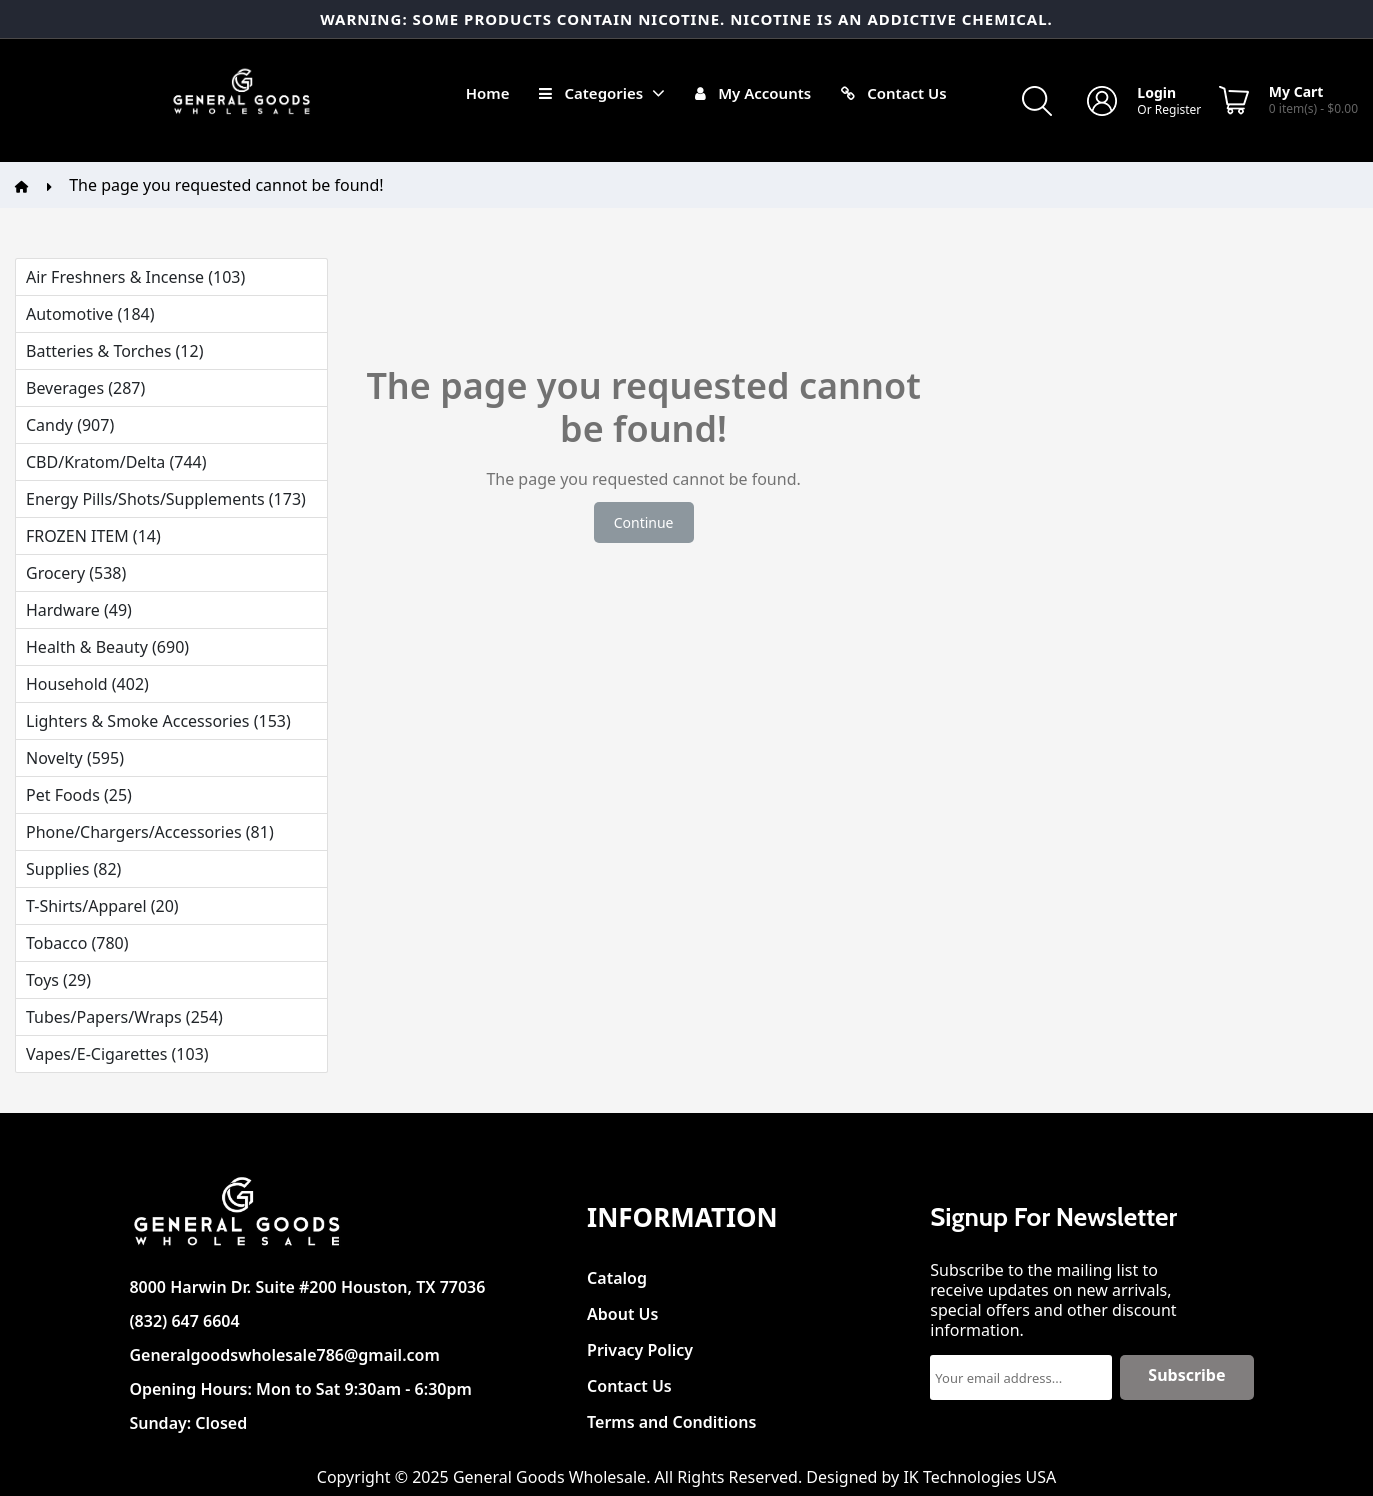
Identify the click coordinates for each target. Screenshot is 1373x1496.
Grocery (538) (76, 573)
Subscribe (1186, 1375)
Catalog (617, 1272)
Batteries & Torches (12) (114, 351)
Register (1178, 109)
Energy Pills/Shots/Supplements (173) (166, 499)
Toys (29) (58, 980)
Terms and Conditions (671, 1416)
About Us (622, 1308)
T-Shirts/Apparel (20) (102, 906)
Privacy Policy (640, 1344)
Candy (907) (70, 425)
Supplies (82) (73, 869)
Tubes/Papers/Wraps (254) (124, 1017)
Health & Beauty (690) (107, 647)
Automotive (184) (90, 314)
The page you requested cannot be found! (226, 185)
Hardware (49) (79, 610)
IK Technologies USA (979, 1477)
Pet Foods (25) (79, 795)
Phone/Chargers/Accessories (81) (150, 832)
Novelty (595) (75, 758)
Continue (644, 522)
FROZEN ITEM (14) (93, 536)
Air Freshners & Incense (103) (135, 277)
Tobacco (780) (77, 943)
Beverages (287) (85, 388)
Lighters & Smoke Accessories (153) (158, 721)
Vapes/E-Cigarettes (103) (117, 1054)
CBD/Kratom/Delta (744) (116, 462)
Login (1156, 92)
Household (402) (87, 684)
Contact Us (629, 1380)
